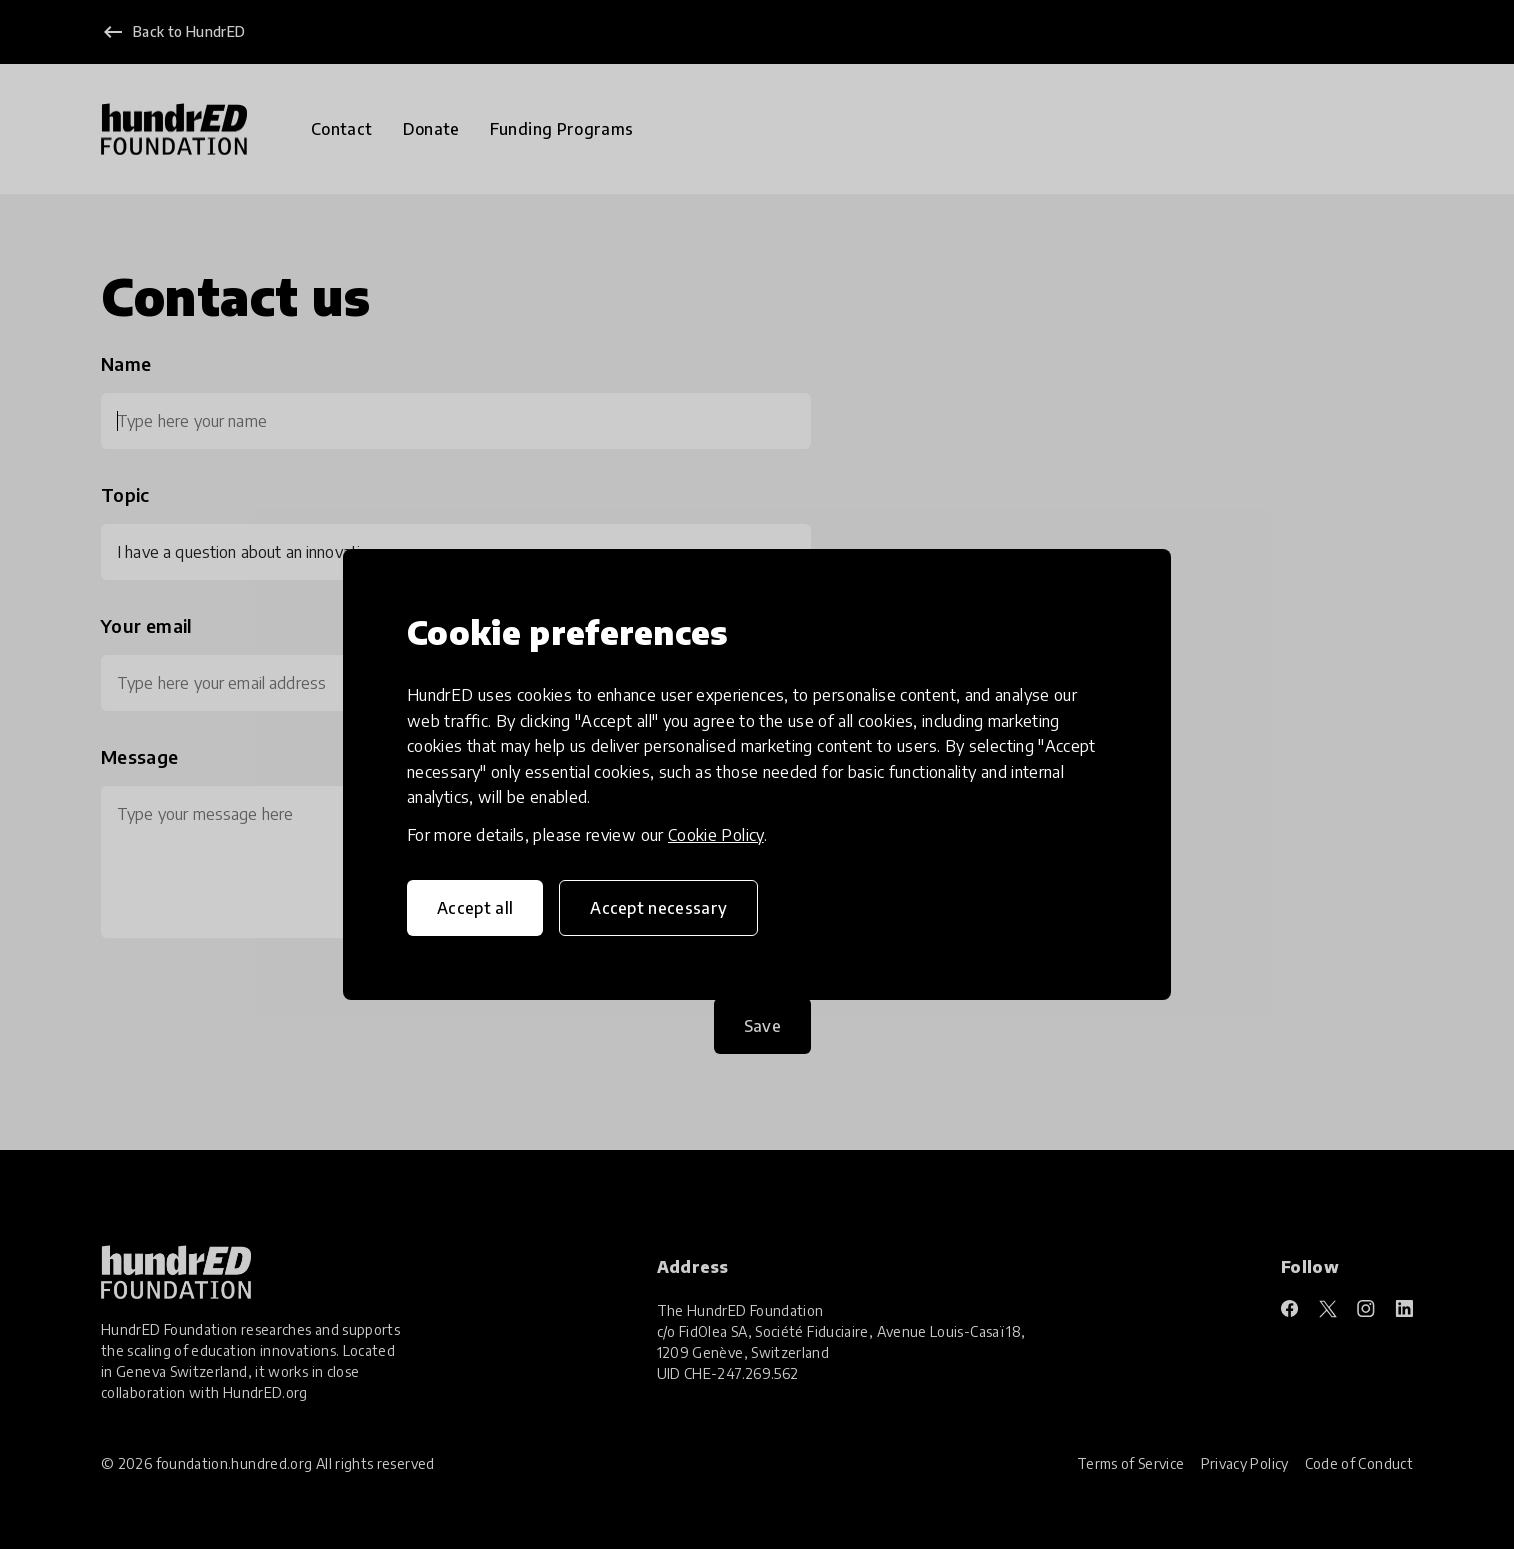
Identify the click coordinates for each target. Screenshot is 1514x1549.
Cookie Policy (716, 835)
